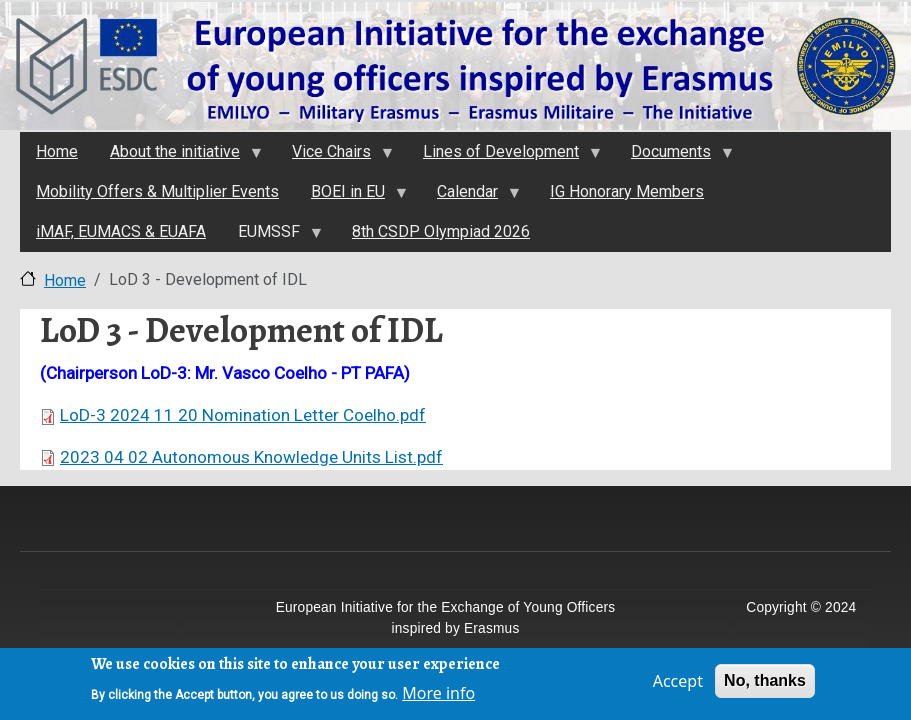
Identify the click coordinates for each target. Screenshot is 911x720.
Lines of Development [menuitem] (504, 157)
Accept (678, 685)
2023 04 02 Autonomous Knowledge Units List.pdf (251, 457)
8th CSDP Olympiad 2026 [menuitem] (441, 231)
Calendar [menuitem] (470, 197)
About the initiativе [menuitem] (178, 157)
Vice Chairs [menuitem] (334, 157)
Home (65, 280)
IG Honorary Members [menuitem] (627, 191)
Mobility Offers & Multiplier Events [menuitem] (157, 191)
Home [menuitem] (57, 151)
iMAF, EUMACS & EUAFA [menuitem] (121, 231)
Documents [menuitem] (674, 157)
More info (438, 697)
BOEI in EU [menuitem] (351, 197)
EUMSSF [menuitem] (272, 237)
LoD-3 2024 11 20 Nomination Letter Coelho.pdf (243, 415)
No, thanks (765, 684)
